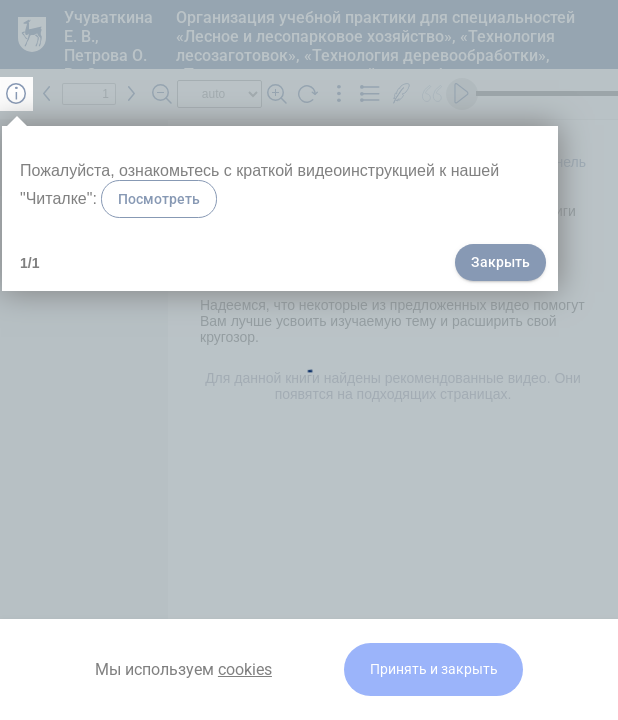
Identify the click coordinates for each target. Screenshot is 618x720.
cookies (245, 669)
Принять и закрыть (434, 669)
